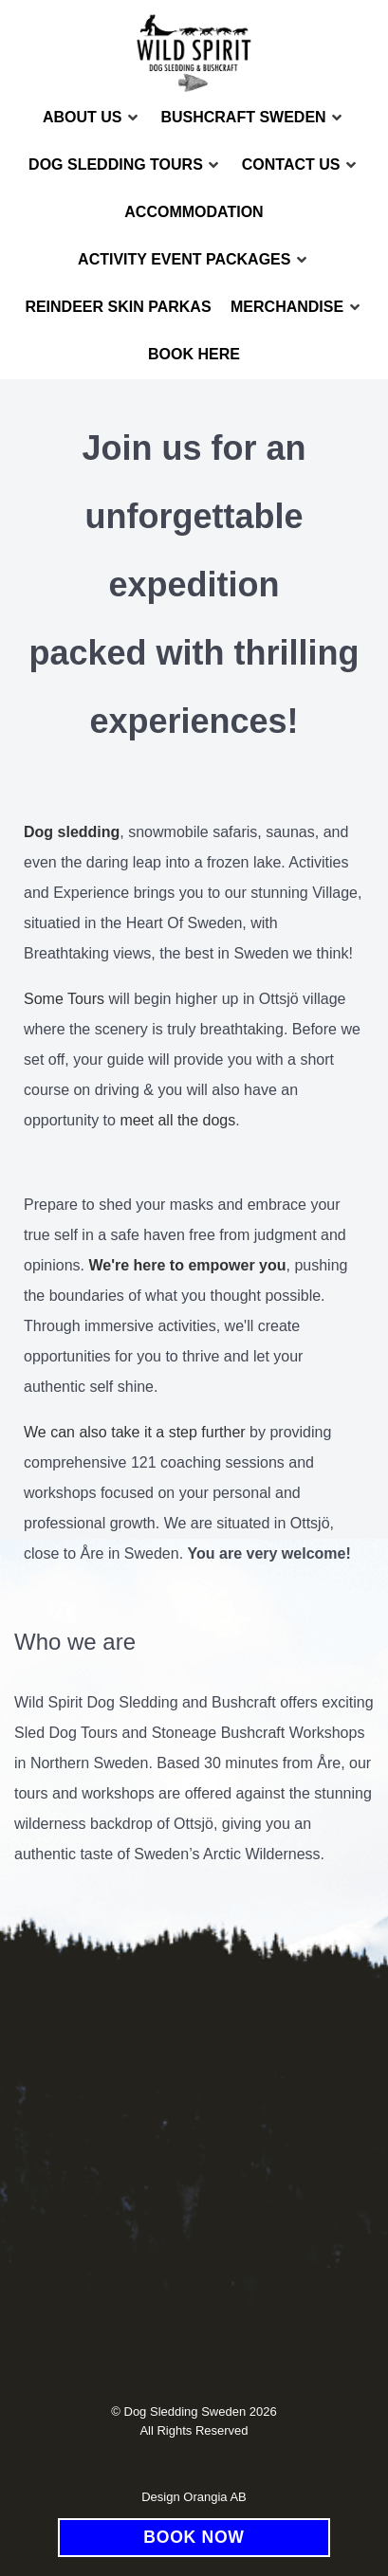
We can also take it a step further (135, 1432)
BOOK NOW (193, 2537)
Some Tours (64, 999)
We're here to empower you (187, 1265)
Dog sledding (72, 832)
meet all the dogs (177, 1120)
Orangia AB (215, 2497)
